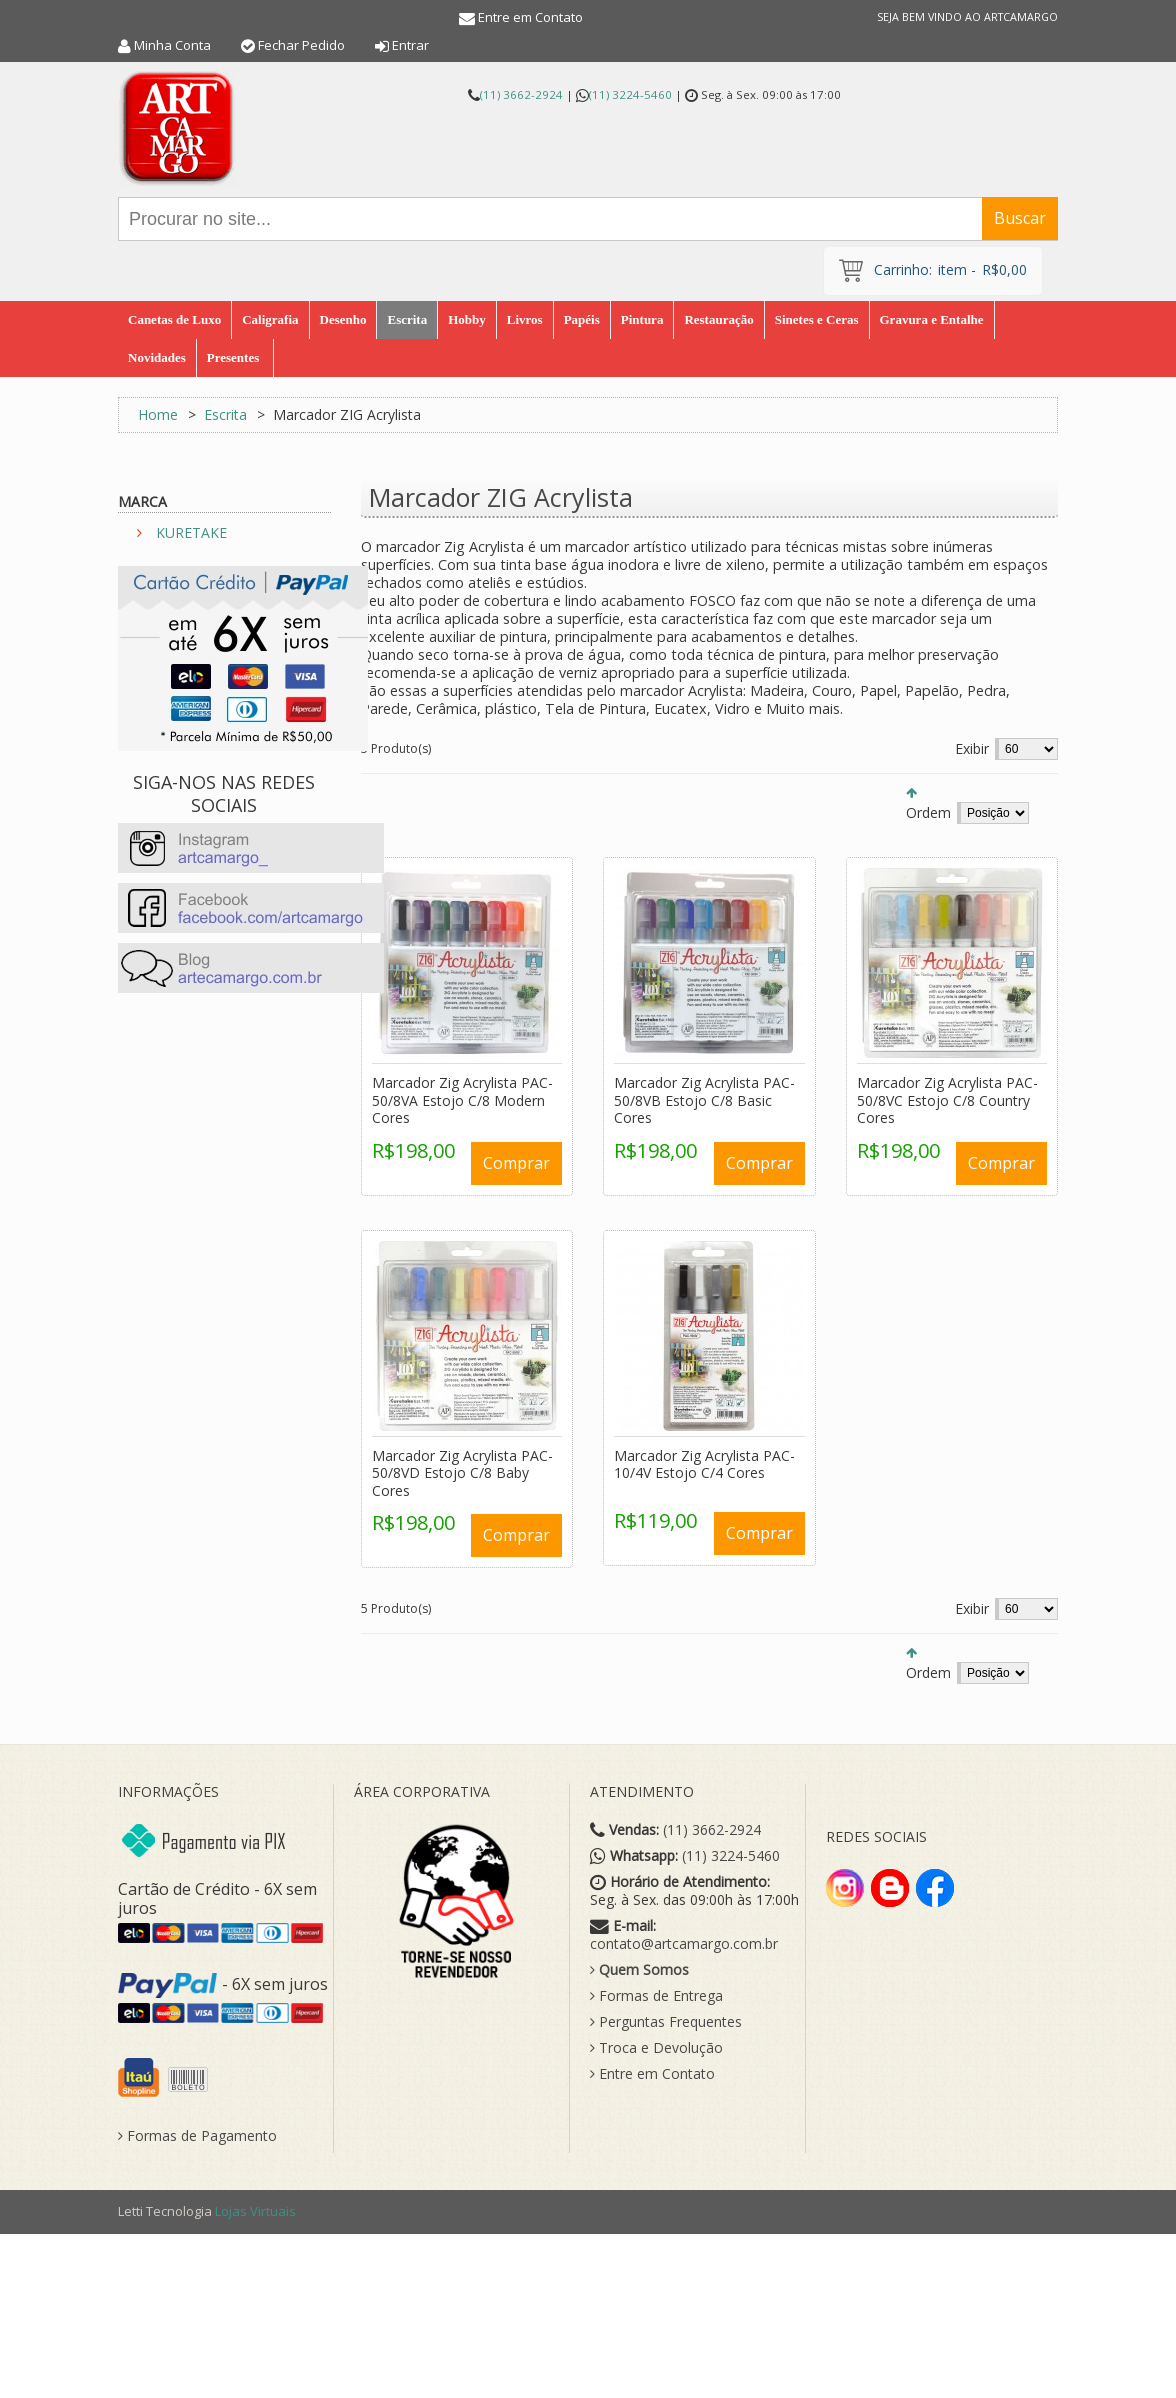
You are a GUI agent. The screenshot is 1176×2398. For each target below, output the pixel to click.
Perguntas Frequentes (666, 2022)
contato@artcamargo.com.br (684, 1944)
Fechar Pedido (301, 45)
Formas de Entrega (656, 1996)
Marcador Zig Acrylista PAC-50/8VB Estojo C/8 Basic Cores (704, 1100)
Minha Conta (172, 45)
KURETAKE (191, 532)
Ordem (928, 812)
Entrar (410, 45)
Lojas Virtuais (255, 2211)
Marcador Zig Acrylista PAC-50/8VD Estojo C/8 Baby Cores (462, 1473)
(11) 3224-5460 (630, 94)
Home (158, 414)
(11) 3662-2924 (521, 94)
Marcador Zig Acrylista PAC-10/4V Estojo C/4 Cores (704, 1464)
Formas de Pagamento (197, 2136)
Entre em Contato (530, 17)
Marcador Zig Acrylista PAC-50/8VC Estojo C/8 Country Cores (947, 1100)
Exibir (972, 748)
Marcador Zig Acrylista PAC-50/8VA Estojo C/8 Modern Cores (462, 1100)
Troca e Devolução (656, 2048)
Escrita (225, 414)
